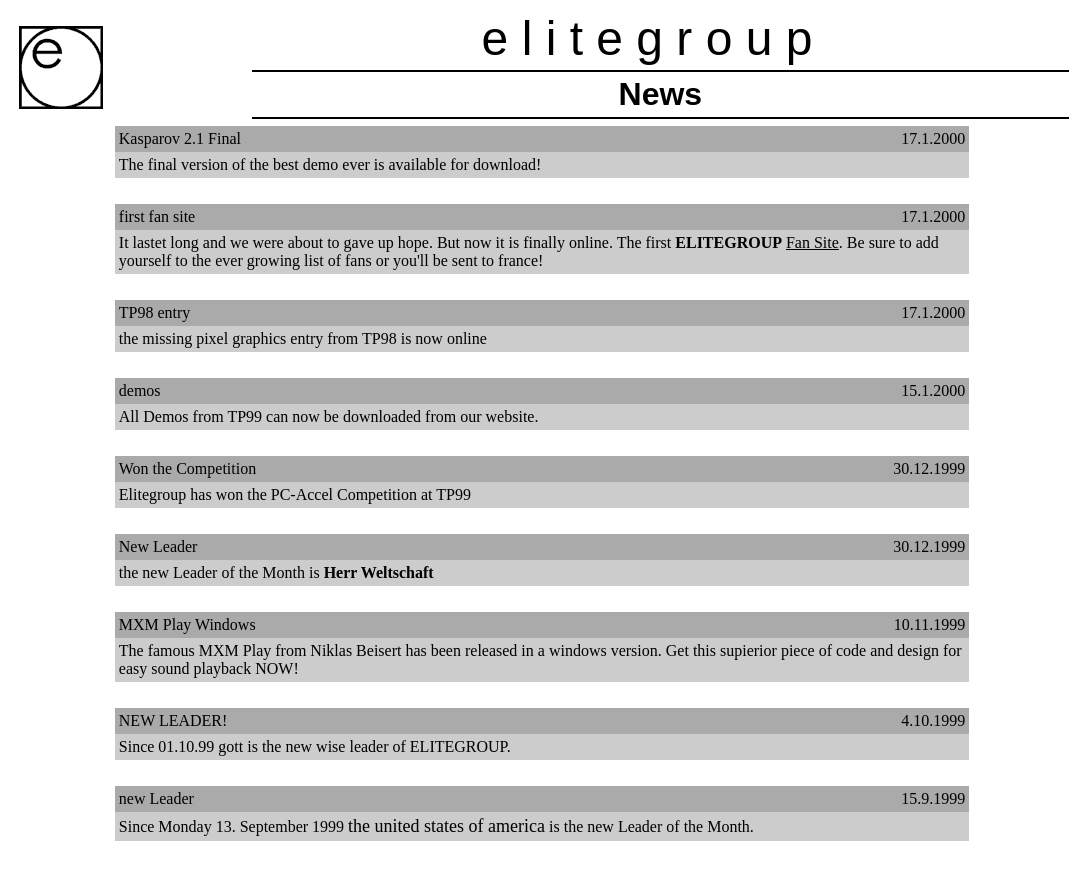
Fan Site (812, 242)
